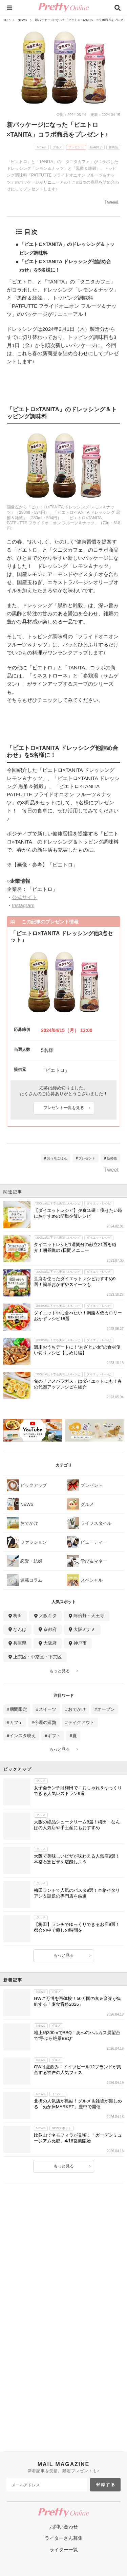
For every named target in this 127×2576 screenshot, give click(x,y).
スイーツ (47, 1709)
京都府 (50, 1629)
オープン (106, 1709)
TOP (6, 20)
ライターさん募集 (64, 2538)
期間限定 (18, 1709)
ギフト (54, 1735)
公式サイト (24, 897)
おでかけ (77, 1709)
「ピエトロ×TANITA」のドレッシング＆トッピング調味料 (66, 248)
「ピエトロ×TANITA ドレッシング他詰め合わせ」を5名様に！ (65, 266)
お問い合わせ (63, 2526)
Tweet (111, 202)
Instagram (23, 905)
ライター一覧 (63, 2549)
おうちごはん (57, 1158)
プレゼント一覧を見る (63, 1107)
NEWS (22, 20)
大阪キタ (48, 1615)
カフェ (16, 1722)
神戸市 (80, 1643)
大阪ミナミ (84, 1629)
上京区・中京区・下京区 (37, 1656)
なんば (19, 1629)
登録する (106, 2484)
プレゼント (86, 1158)
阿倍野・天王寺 (88, 1615)
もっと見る (59, 1671)
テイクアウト (81, 1722)
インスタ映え (22, 1735)
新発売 (112, 1158)
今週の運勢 (45, 1722)
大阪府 (50, 1643)
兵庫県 (19, 1643)
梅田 (17, 1615)
